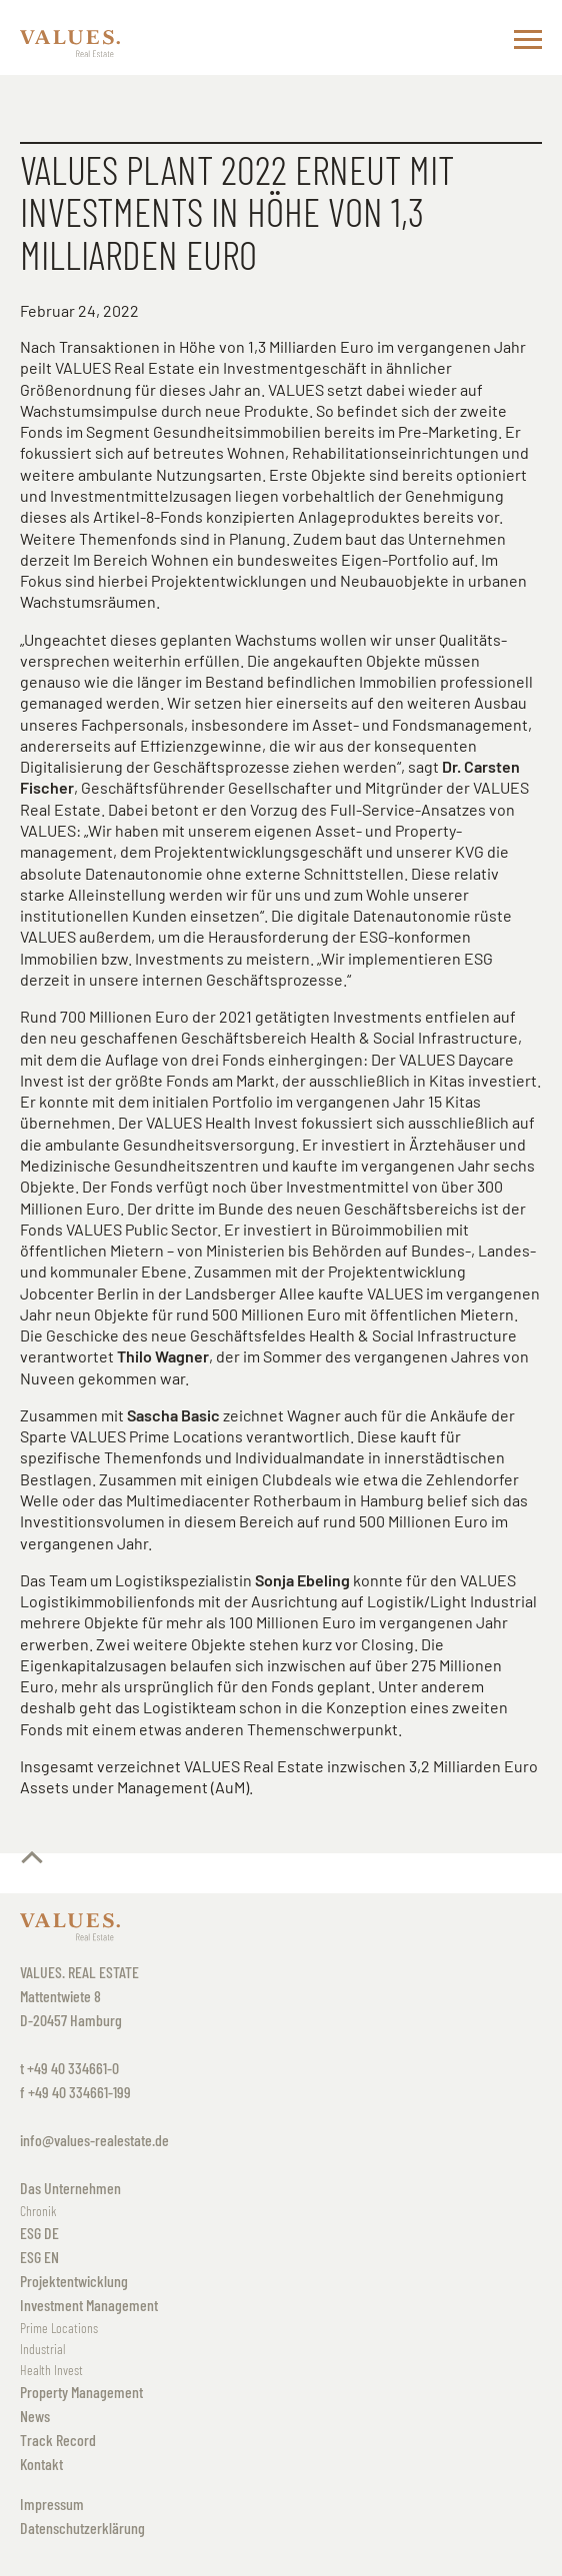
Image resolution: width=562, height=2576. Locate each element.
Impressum (52, 2503)
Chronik (38, 2210)
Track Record (58, 2439)
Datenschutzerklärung (82, 2527)
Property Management (81, 2391)
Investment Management (89, 2304)
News (35, 2415)
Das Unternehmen (70, 2187)
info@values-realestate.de (94, 2139)
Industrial (42, 2348)
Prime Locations (59, 2327)
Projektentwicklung (74, 2280)
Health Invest (51, 2369)
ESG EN (39, 2256)
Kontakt (41, 2463)
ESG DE (39, 2232)
